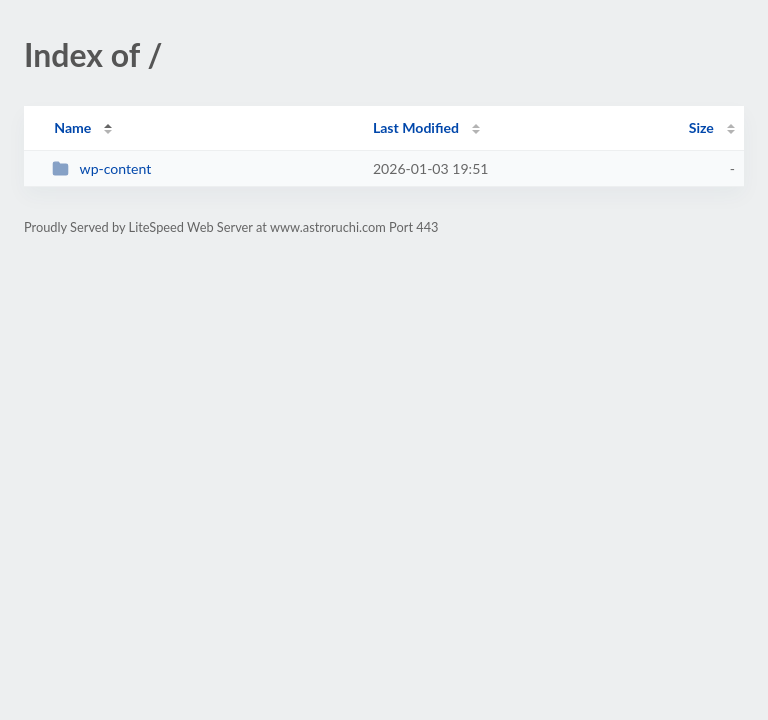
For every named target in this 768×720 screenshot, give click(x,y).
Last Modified (416, 127)
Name (72, 127)
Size (701, 127)
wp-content (101, 168)
